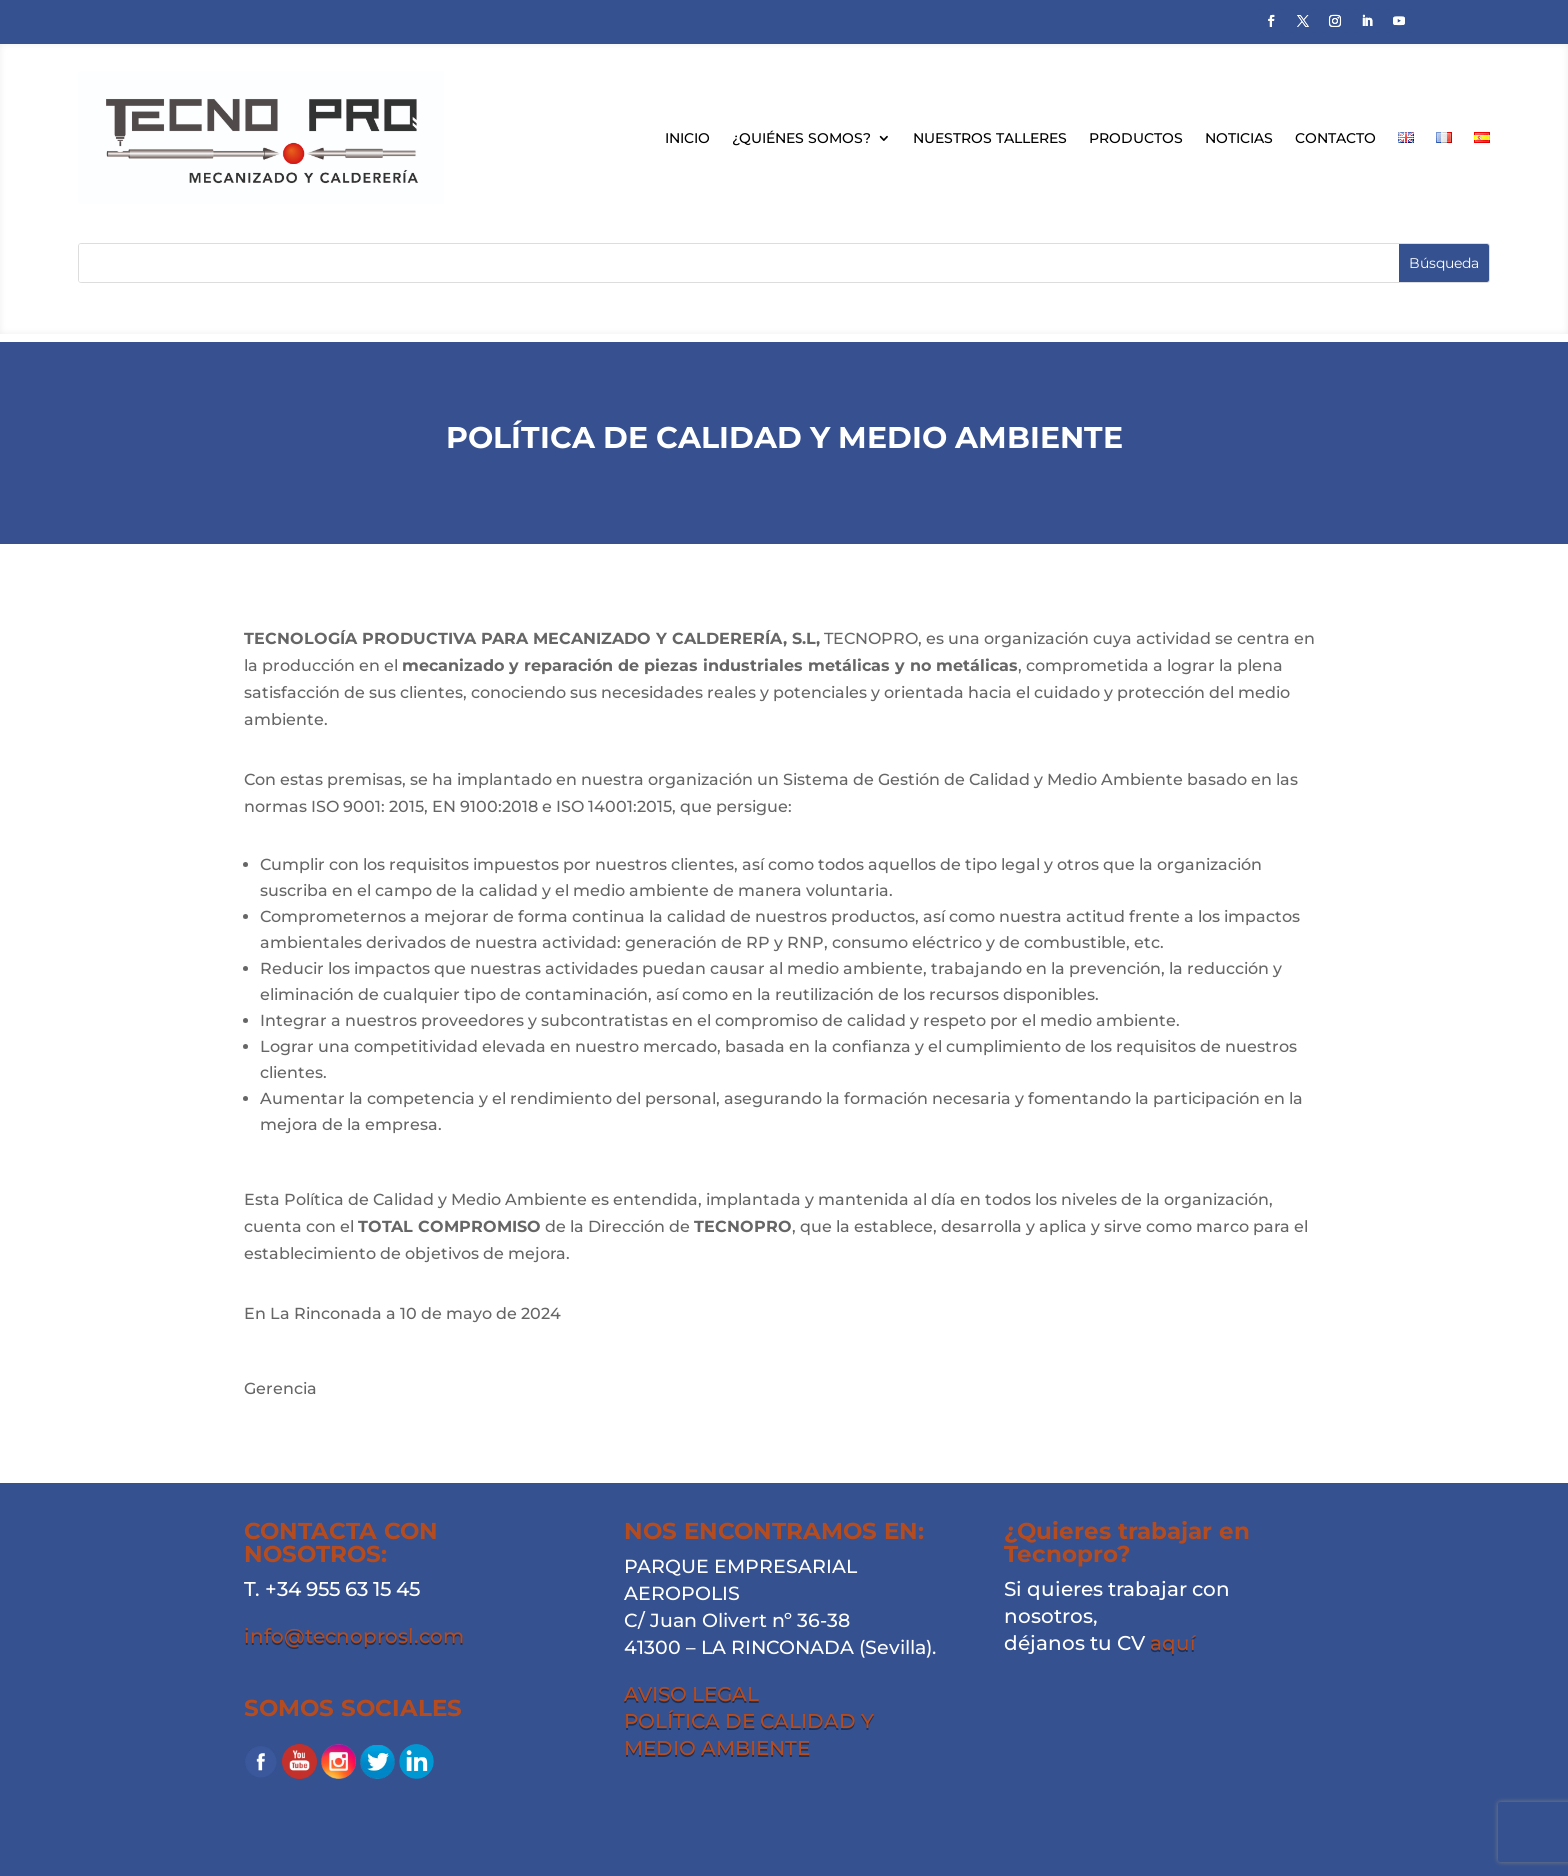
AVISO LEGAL (691, 1694)
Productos (1136, 138)
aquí (1173, 1643)
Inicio (687, 138)
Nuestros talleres (990, 138)
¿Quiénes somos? (801, 138)
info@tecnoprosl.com (354, 1636)
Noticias (1239, 138)
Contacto (1335, 138)
